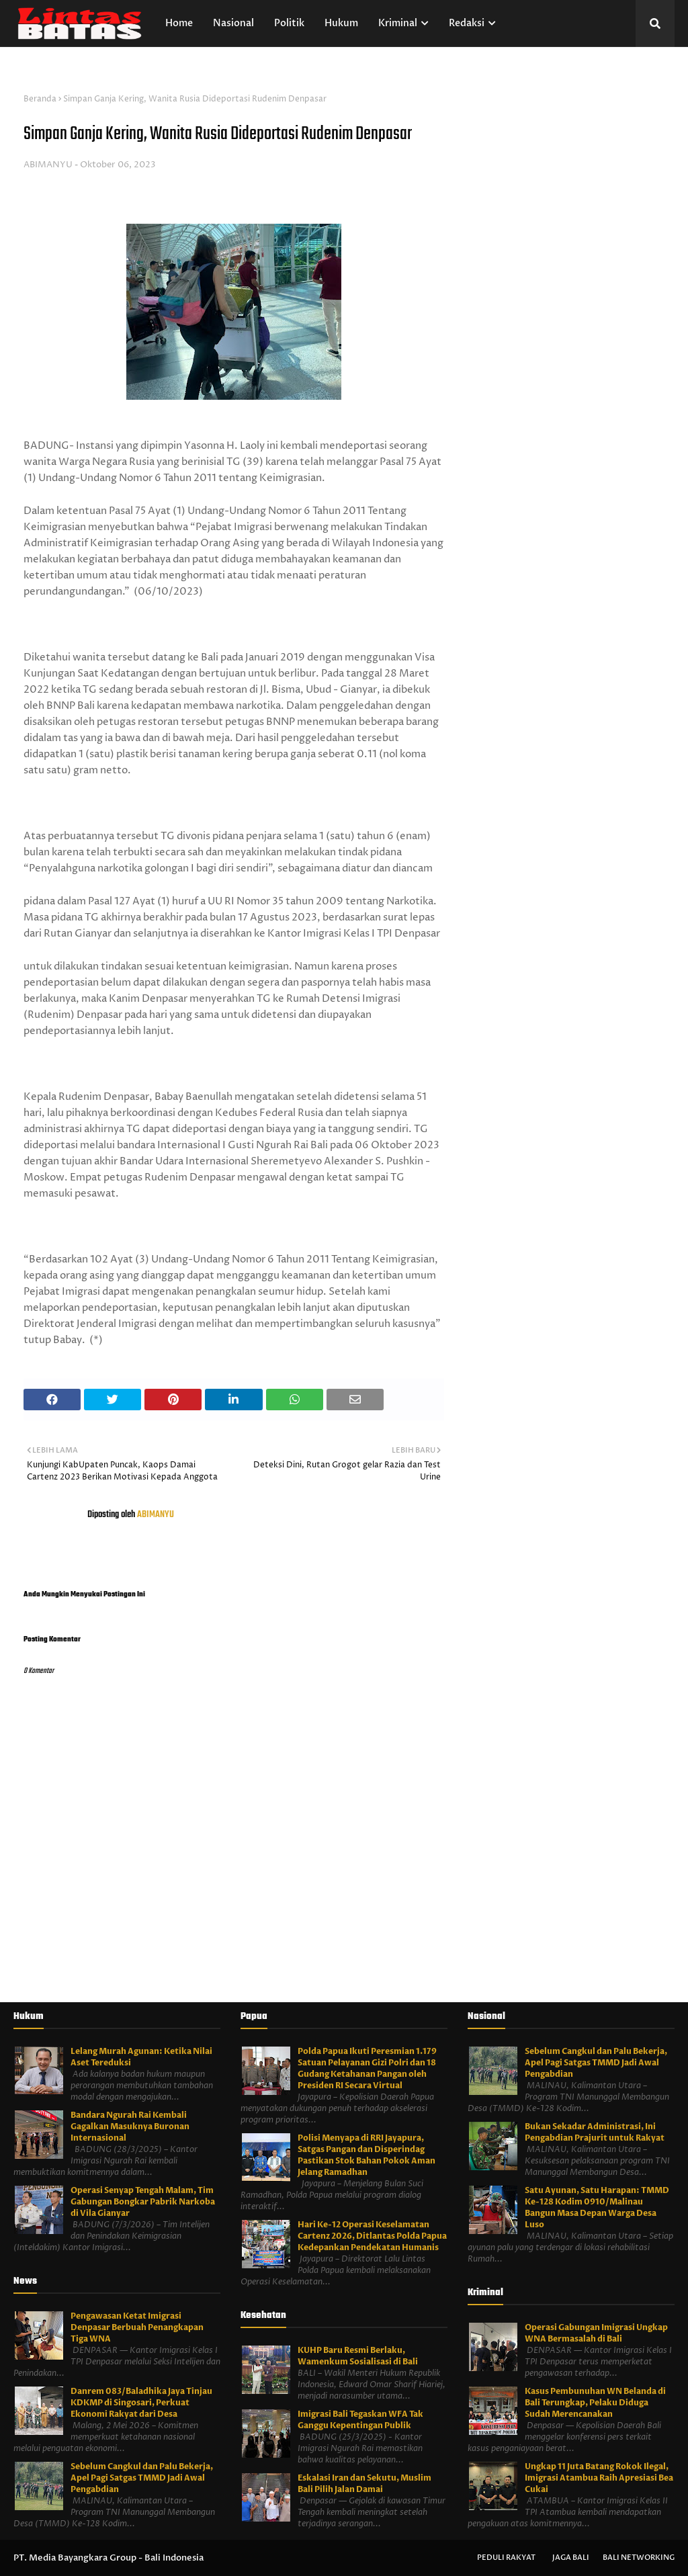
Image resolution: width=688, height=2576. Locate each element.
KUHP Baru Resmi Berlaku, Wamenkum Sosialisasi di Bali (358, 2356)
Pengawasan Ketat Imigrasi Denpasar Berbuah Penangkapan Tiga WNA (137, 2327)
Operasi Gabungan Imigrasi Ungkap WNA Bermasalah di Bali (596, 2333)
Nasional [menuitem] (233, 23)
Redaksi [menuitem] (466, 23)
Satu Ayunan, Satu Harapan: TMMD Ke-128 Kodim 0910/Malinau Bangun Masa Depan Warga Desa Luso (597, 2207)
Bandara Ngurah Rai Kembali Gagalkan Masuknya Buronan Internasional (130, 2126)
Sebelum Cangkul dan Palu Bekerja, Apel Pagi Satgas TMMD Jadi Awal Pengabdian (142, 2478)
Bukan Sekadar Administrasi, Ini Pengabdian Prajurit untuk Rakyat (594, 2132)
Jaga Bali (570, 2557)
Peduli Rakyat (506, 2557)
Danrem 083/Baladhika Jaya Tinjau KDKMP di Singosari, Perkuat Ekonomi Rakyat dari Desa (141, 2402)
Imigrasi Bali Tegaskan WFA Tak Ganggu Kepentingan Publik (360, 2420)
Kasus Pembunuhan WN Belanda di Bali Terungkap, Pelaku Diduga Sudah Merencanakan (595, 2402)
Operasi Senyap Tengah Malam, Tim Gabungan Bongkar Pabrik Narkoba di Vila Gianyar (143, 2202)
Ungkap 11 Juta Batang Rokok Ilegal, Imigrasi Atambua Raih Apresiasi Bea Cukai (599, 2478)
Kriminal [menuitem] (397, 23)
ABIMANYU (48, 165)
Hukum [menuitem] (341, 23)
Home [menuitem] (179, 23)
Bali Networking (639, 2557)
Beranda (40, 99)
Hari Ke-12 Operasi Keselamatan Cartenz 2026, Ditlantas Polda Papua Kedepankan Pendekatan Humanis (372, 2236)
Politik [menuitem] (289, 23)
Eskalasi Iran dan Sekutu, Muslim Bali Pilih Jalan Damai (364, 2484)
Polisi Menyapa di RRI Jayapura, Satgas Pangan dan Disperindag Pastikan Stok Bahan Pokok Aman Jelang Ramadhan (366, 2155)
